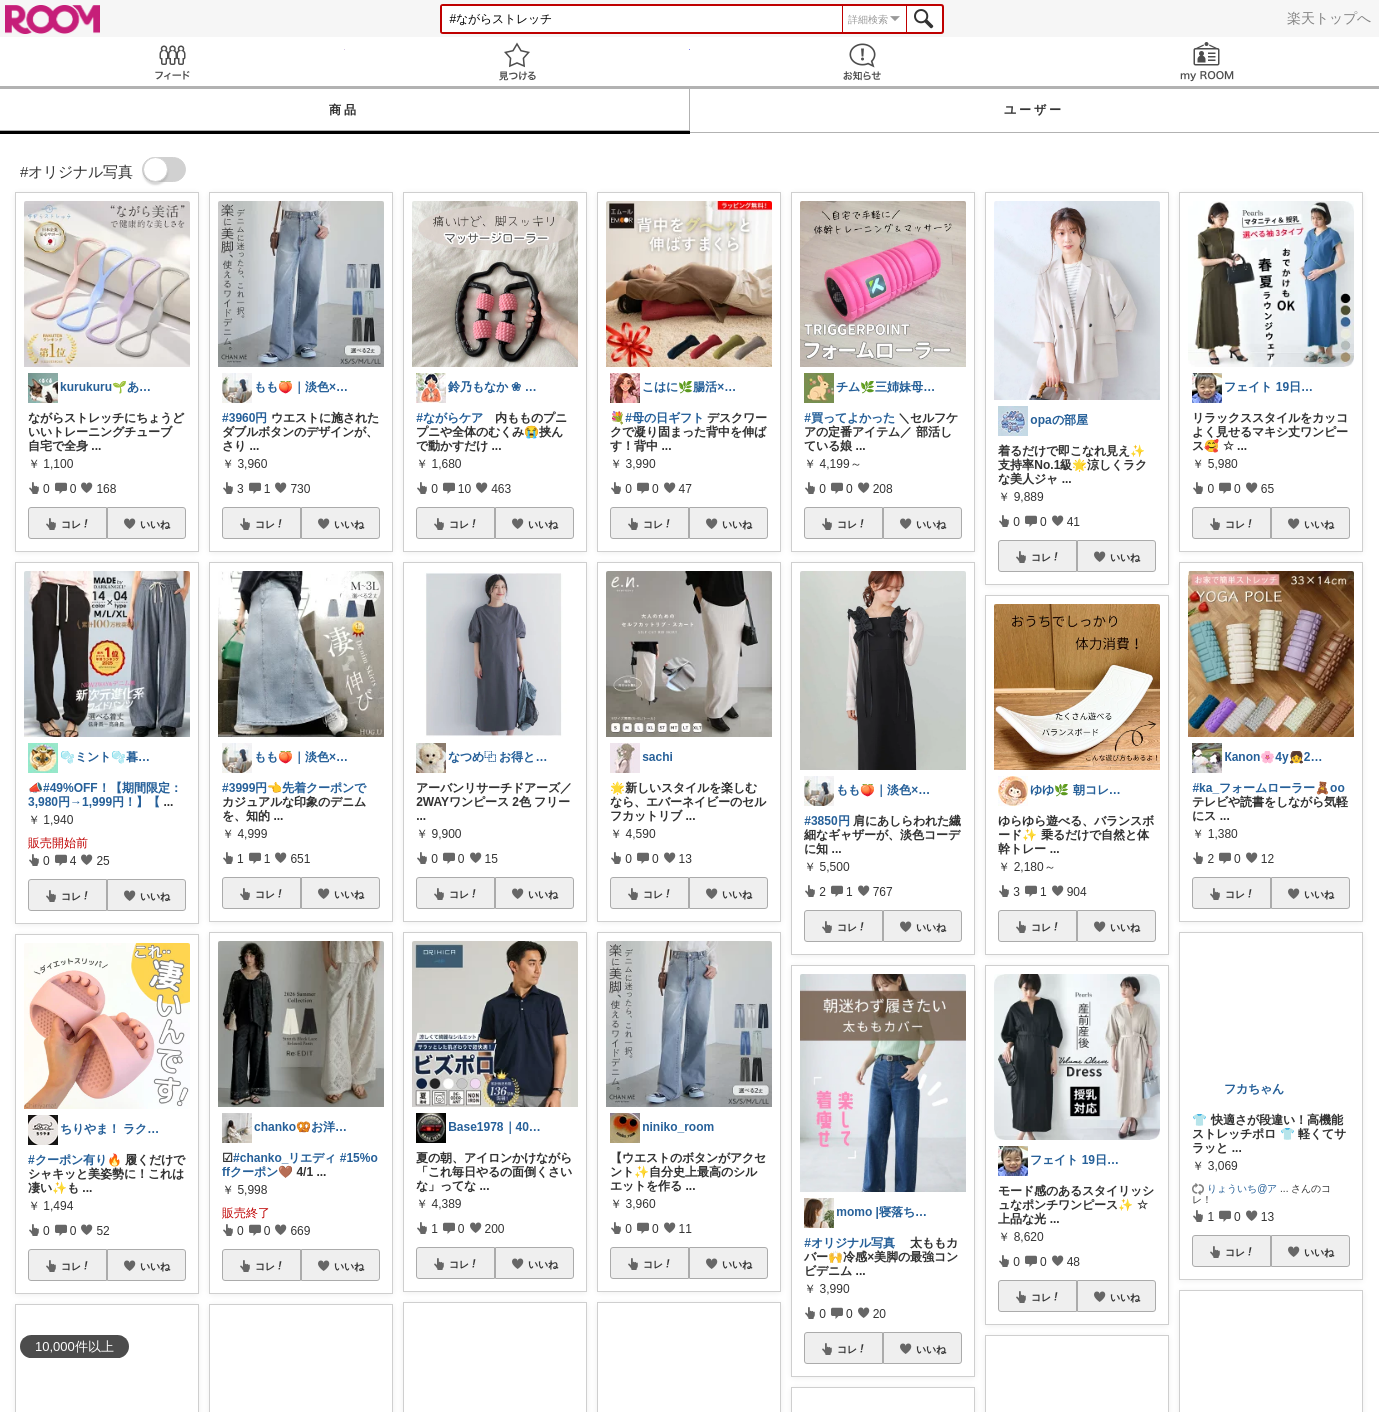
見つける (517, 61)
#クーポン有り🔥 (75, 1160)
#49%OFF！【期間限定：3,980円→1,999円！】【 (105, 795)
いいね (155, 524)
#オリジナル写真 (849, 1243)
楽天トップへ (1329, 18)
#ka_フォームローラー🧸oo (1268, 788)
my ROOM (1206, 61)
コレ (76, 524)
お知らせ (862, 61)
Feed (172, 61)
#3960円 (244, 418)
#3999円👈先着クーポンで (294, 788)
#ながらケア (449, 418)
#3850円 (826, 821)
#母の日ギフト (664, 418)
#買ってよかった (849, 418)
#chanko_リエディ (284, 1158)
